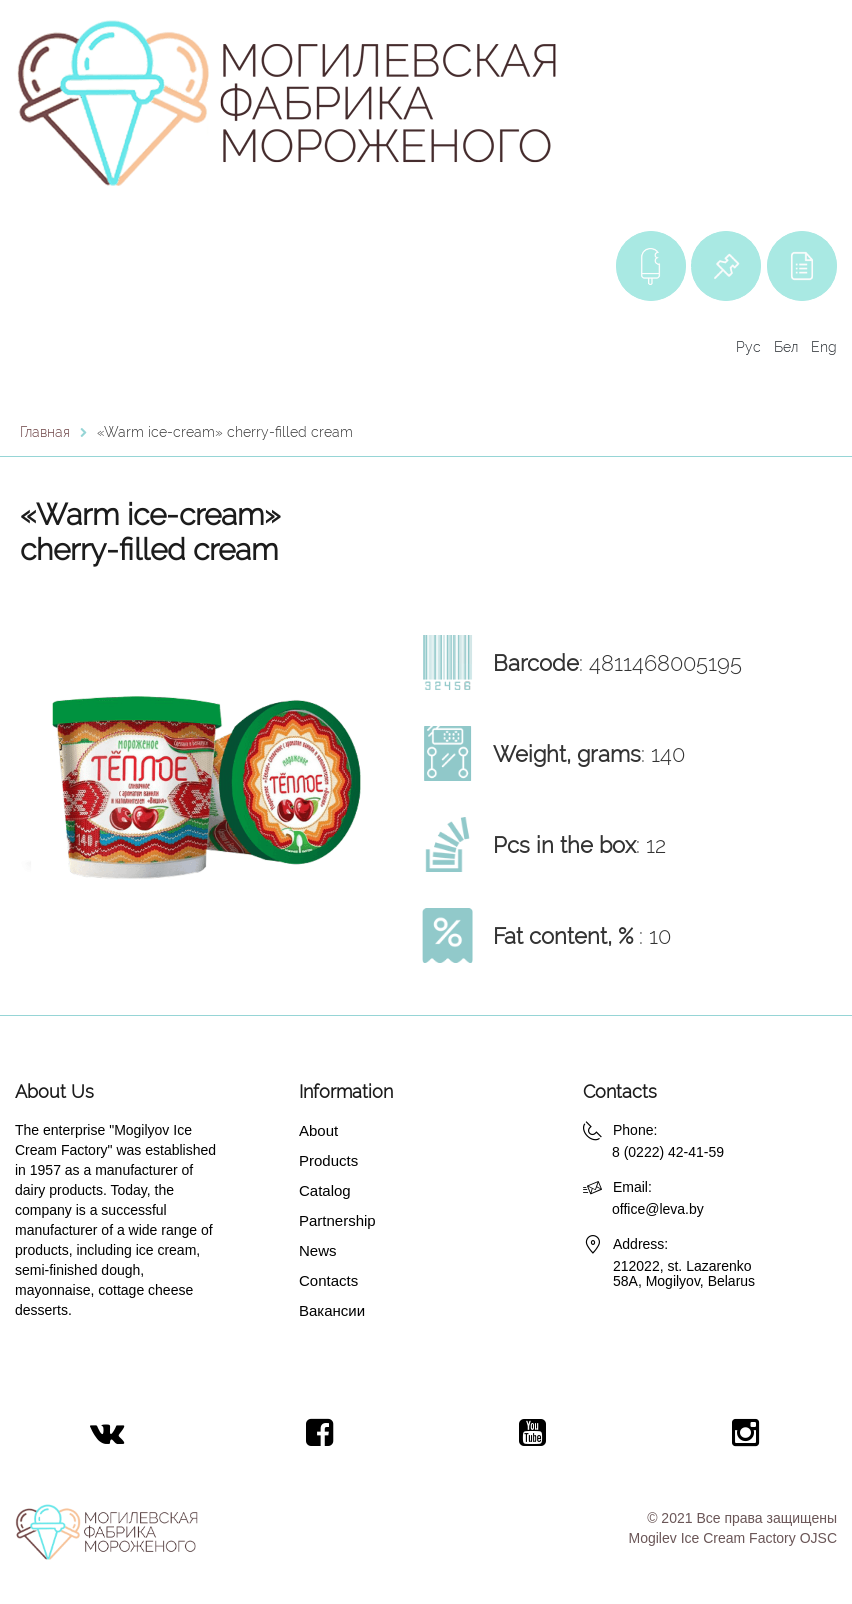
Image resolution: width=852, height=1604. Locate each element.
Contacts (328, 1280)
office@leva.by (658, 1209)
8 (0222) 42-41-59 (668, 1152)
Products (328, 1160)
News (318, 1250)
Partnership (337, 1220)
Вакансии (332, 1310)
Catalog (325, 1190)
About (318, 1130)
